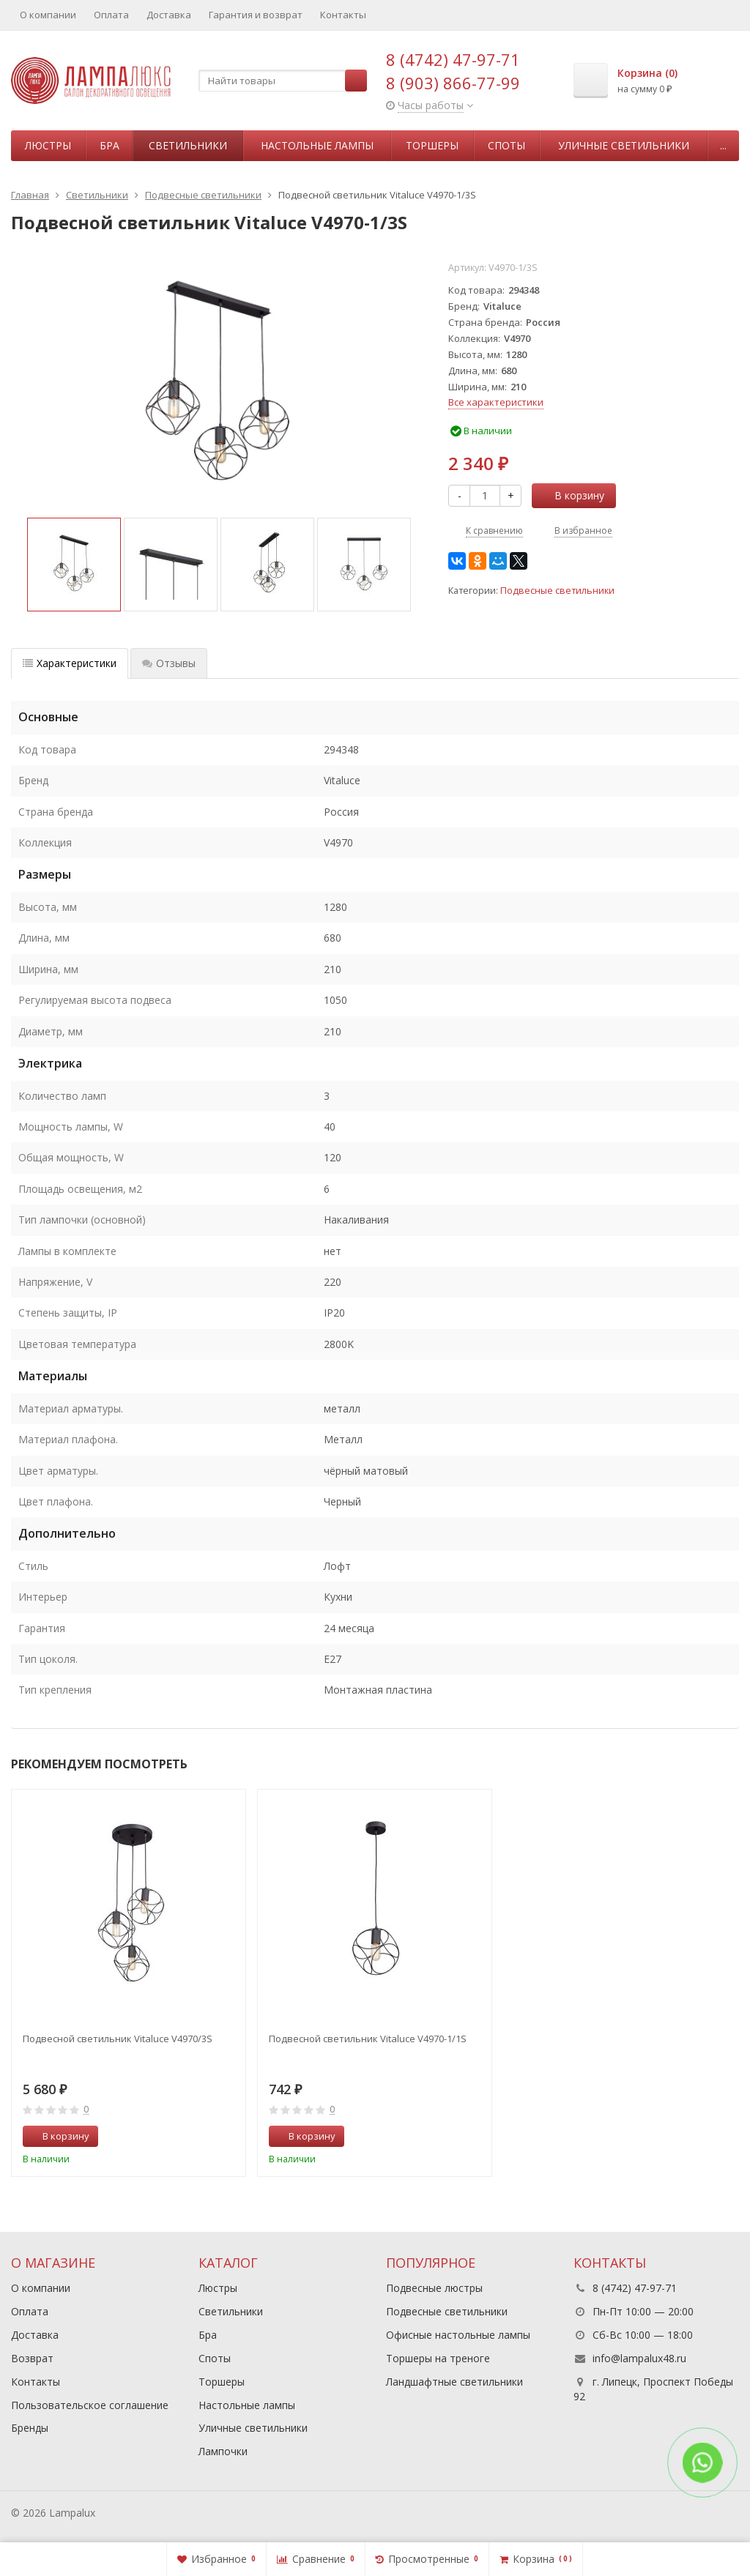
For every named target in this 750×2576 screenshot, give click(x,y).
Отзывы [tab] (169, 663)
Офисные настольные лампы (458, 2335)
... (723, 145)
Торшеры (432, 145)
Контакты (343, 14)
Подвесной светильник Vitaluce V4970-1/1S (368, 2038)
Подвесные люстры (434, 2288)
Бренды (29, 2428)
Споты (506, 145)
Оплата (111, 14)
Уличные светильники (623, 145)
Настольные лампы (317, 145)
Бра (109, 145)
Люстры (48, 145)
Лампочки (223, 2451)
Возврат (32, 2358)
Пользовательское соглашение (89, 2405)
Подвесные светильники (557, 590)
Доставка (168, 14)
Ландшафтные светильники (454, 2382)
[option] (74, 564)
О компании (48, 14)
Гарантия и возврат (255, 14)
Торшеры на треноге (438, 2358)
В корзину (571, 495)
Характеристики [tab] (69, 663)
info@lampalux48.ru (639, 2358)
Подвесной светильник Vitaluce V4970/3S (117, 2038)
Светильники (188, 145)
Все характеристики (495, 402)
